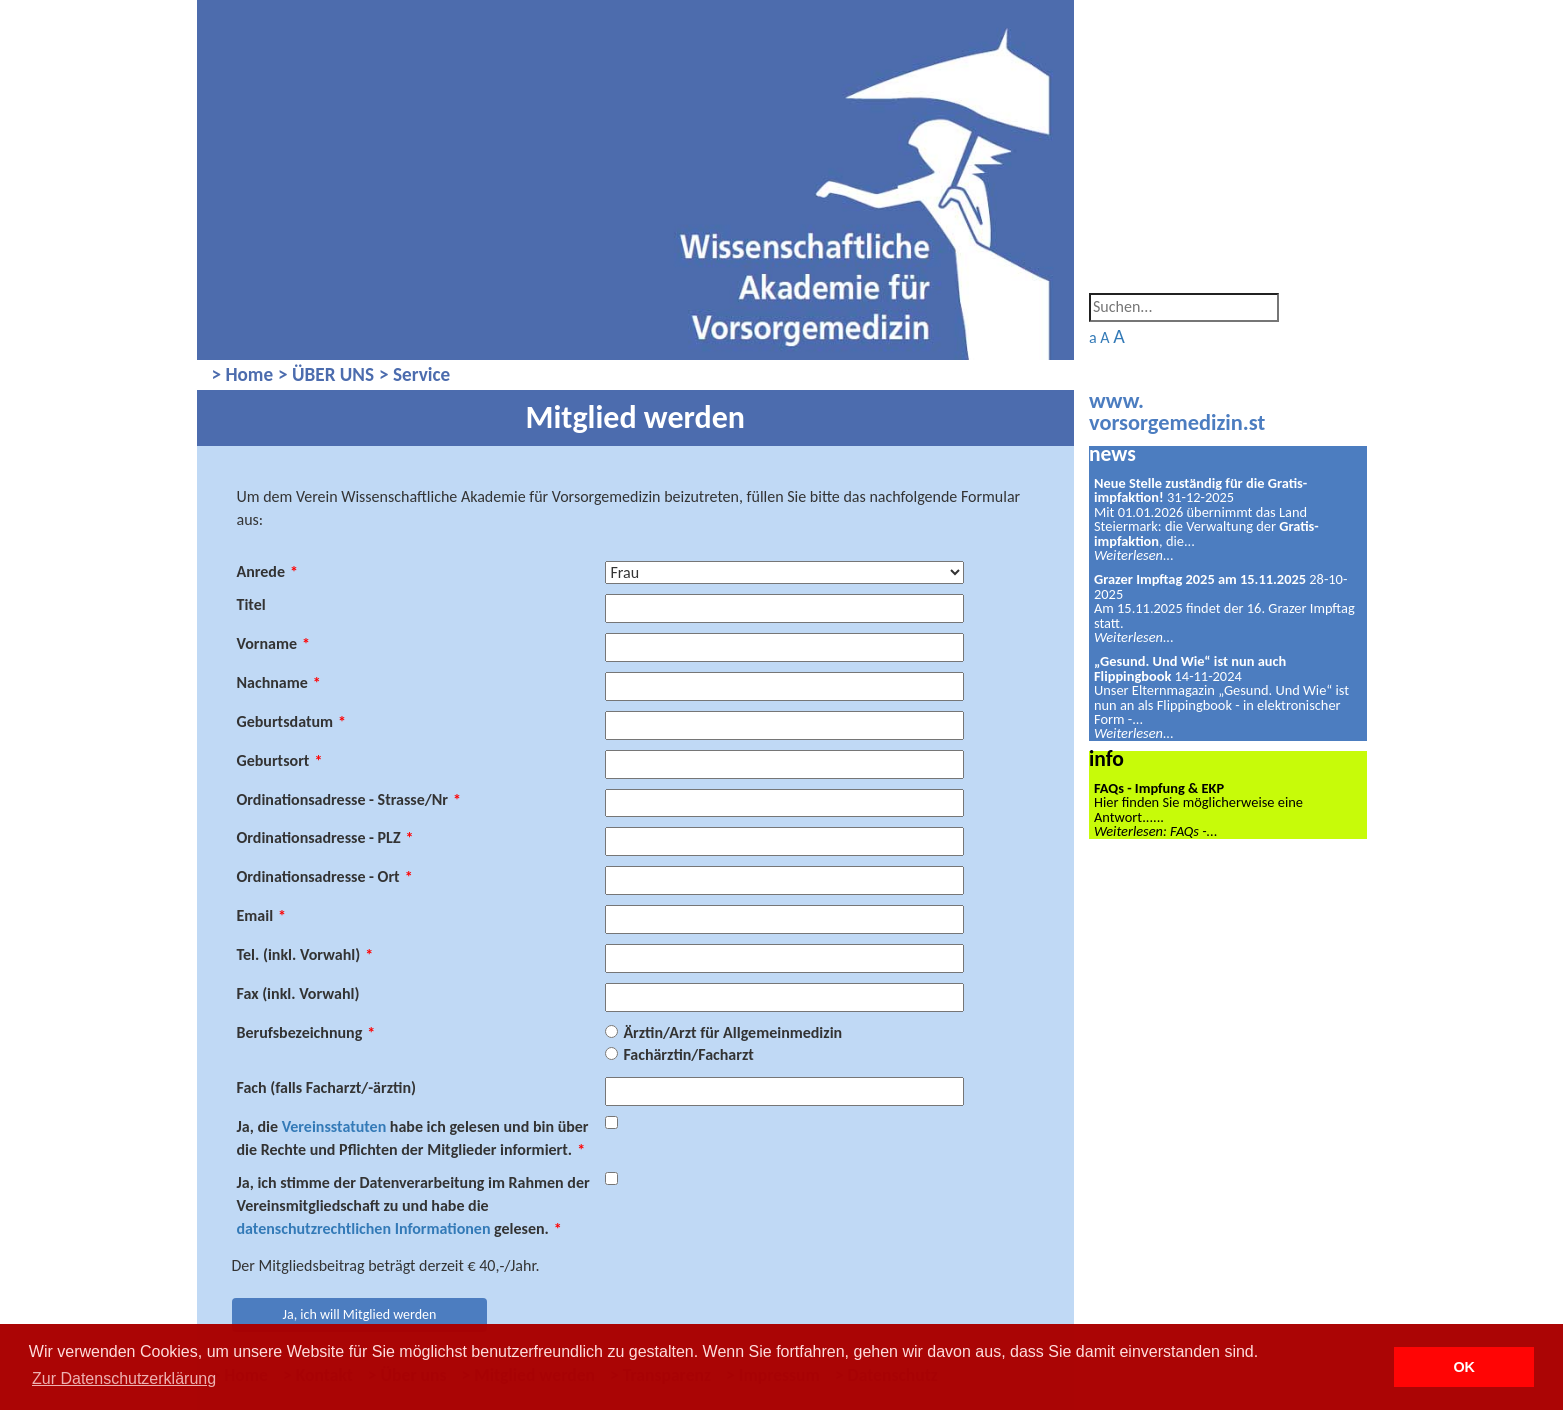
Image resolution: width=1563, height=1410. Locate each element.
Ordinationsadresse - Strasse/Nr (349, 799)
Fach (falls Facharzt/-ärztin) (326, 1087)
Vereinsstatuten (334, 1126)
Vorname (274, 643)
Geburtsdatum (292, 721)
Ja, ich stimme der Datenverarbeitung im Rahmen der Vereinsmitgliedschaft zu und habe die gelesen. (413, 1205)
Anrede (267, 571)
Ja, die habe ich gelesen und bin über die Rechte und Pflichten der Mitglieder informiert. (413, 1138)
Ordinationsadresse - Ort (325, 876)
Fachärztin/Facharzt (688, 1054)
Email (262, 915)
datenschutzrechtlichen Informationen (364, 1228)
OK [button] (1464, 1367)
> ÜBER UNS (326, 374)
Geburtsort (280, 760)
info (1106, 758)
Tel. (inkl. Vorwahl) (305, 954)
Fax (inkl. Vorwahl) (298, 993)
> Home (243, 374)
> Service (414, 374)
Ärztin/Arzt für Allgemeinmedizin (732, 1032)
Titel (251, 604)
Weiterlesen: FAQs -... (1156, 831)
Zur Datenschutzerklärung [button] (124, 1378)
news (1112, 453)
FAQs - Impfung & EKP (1159, 788)
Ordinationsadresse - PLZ (325, 837)
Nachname (279, 682)
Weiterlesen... (1134, 555)
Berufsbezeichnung (306, 1032)
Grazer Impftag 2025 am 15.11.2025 (1200, 579)
